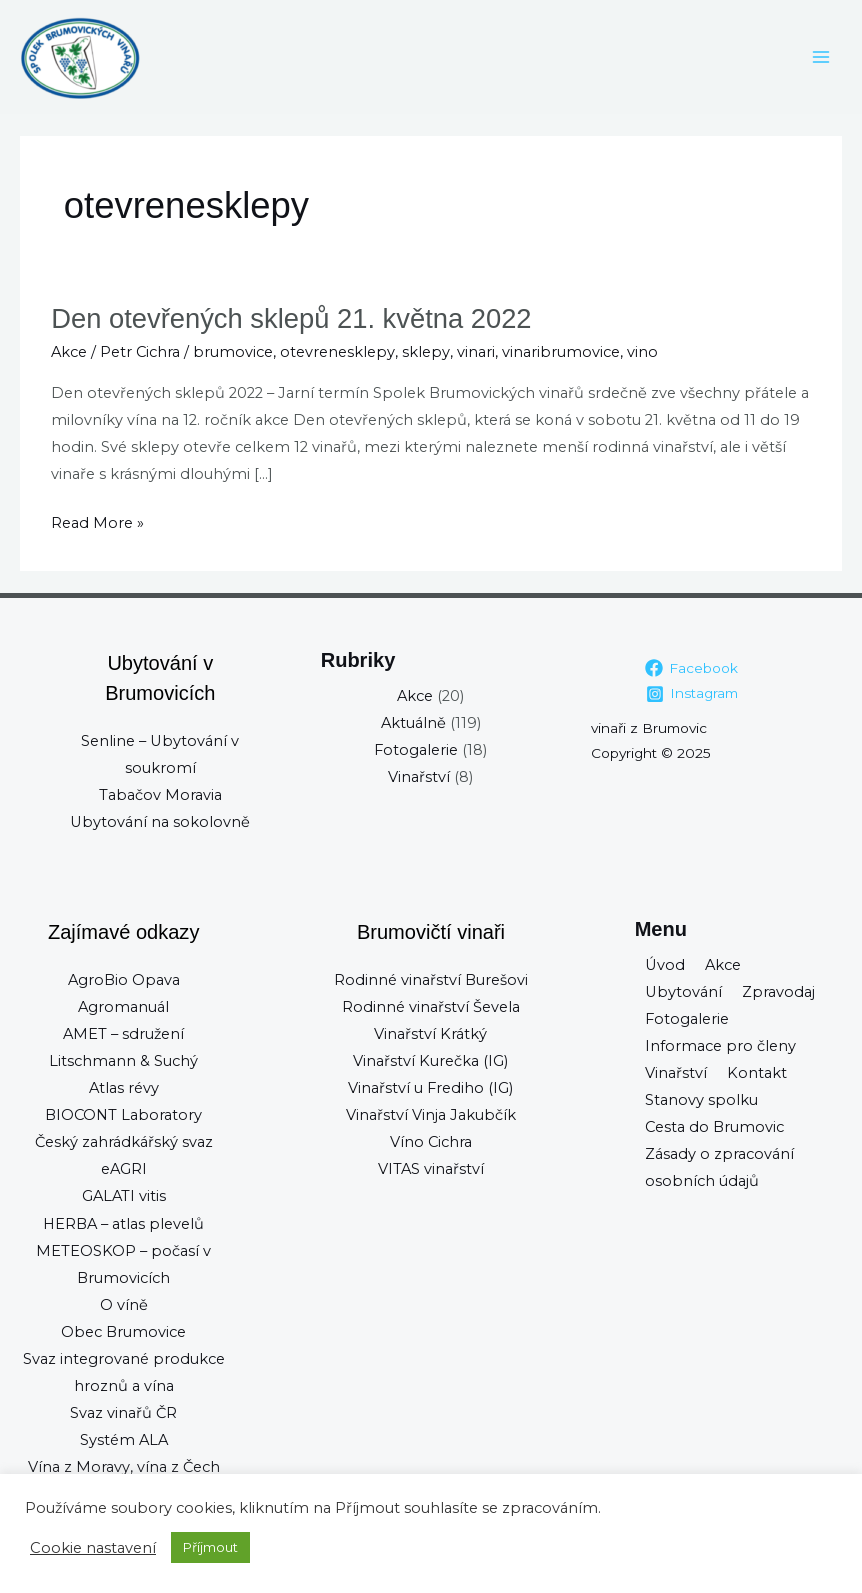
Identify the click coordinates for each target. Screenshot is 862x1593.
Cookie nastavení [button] (93, 1548)
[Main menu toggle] (821, 57)
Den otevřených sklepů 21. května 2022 (291, 318)
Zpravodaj (778, 992)
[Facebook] (692, 668)
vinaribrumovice (561, 352)
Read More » (97, 521)
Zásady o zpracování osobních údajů (719, 1167)
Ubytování (683, 992)
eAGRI (124, 1169)
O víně (124, 1305)
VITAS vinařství (431, 1169)
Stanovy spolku (701, 1100)
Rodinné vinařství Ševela (431, 1007)
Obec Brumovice (123, 1332)
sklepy (426, 352)
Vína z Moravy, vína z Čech (124, 1467)
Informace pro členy (720, 1046)
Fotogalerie (416, 750)
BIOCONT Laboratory (123, 1115)
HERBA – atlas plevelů (123, 1224)
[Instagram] (691, 694)
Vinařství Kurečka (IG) (430, 1061)
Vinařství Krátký (430, 1034)
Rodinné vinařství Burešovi (431, 980)
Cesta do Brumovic (714, 1127)
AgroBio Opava (124, 980)
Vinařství (419, 777)
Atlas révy (124, 1088)
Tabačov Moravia (160, 795)
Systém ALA (124, 1440)
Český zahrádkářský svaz (124, 1142)
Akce (69, 352)
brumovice (233, 352)
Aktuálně (413, 723)
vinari (476, 352)
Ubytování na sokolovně (160, 822)
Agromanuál (123, 1007)
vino (642, 352)
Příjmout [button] (210, 1547)
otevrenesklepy (337, 352)
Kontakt (757, 1073)
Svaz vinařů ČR (123, 1413)
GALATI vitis (124, 1196)
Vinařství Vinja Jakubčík (431, 1115)
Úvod (665, 965)
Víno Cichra (431, 1142)
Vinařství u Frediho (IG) (430, 1088)
